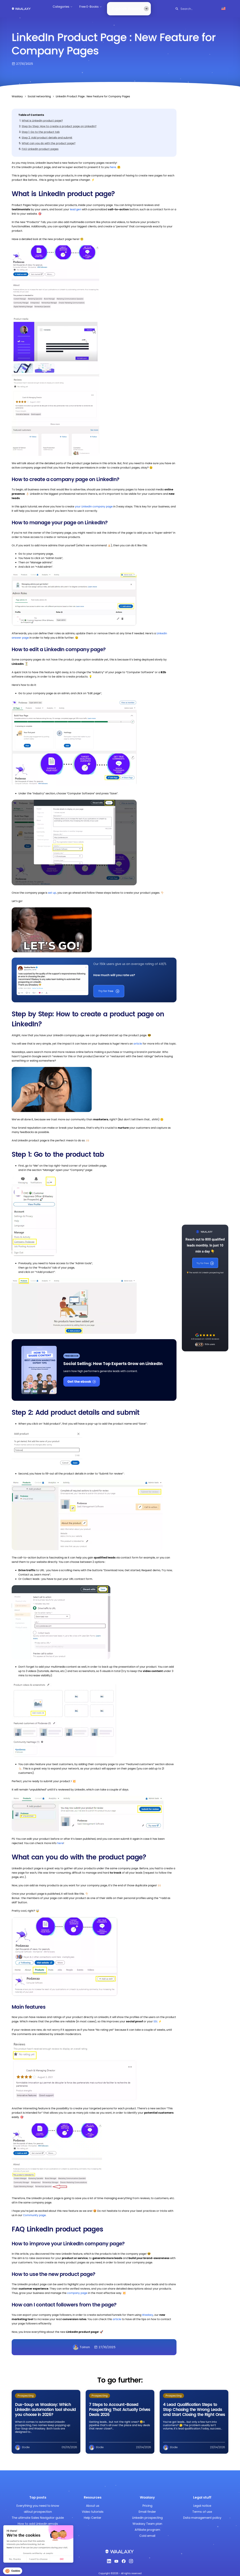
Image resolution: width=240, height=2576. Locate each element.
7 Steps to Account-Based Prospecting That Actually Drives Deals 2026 (119, 2405)
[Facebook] (124, 2558)
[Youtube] (116, 2558)
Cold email (147, 2532)
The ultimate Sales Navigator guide (38, 2514)
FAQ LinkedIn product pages (40, 145)
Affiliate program (147, 2526)
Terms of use (202, 2508)
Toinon (81, 2343)
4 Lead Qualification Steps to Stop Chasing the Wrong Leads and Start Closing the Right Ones (194, 2405)
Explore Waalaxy (124, 7)
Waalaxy (147, 2311)
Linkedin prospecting (147, 2514)
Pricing (147, 2502)
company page (77, 2289)
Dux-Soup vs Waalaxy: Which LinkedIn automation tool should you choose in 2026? (45, 2405)
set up (52, 889)
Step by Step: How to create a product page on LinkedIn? (59, 122)
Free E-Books (92, 7)
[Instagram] (131, 2558)
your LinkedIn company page (94, 502)
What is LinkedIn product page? (42, 117)
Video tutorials (93, 2508)
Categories (64, 7)
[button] (12, 2570)
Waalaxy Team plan (147, 2520)
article (138, 1040)
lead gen (75, 205)
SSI (155, 2017)
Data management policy (202, 2514)
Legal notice (202, 2502)
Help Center (92, 2514)
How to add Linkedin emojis (38, 2520)
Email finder (147, 2508)
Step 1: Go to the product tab (41, 128)
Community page (34, 2211)
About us (92, 2502)
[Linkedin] (109, 2558)
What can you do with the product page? (49, 139)
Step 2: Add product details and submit (47, 134)
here (113, 163)
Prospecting (26, 2392)
